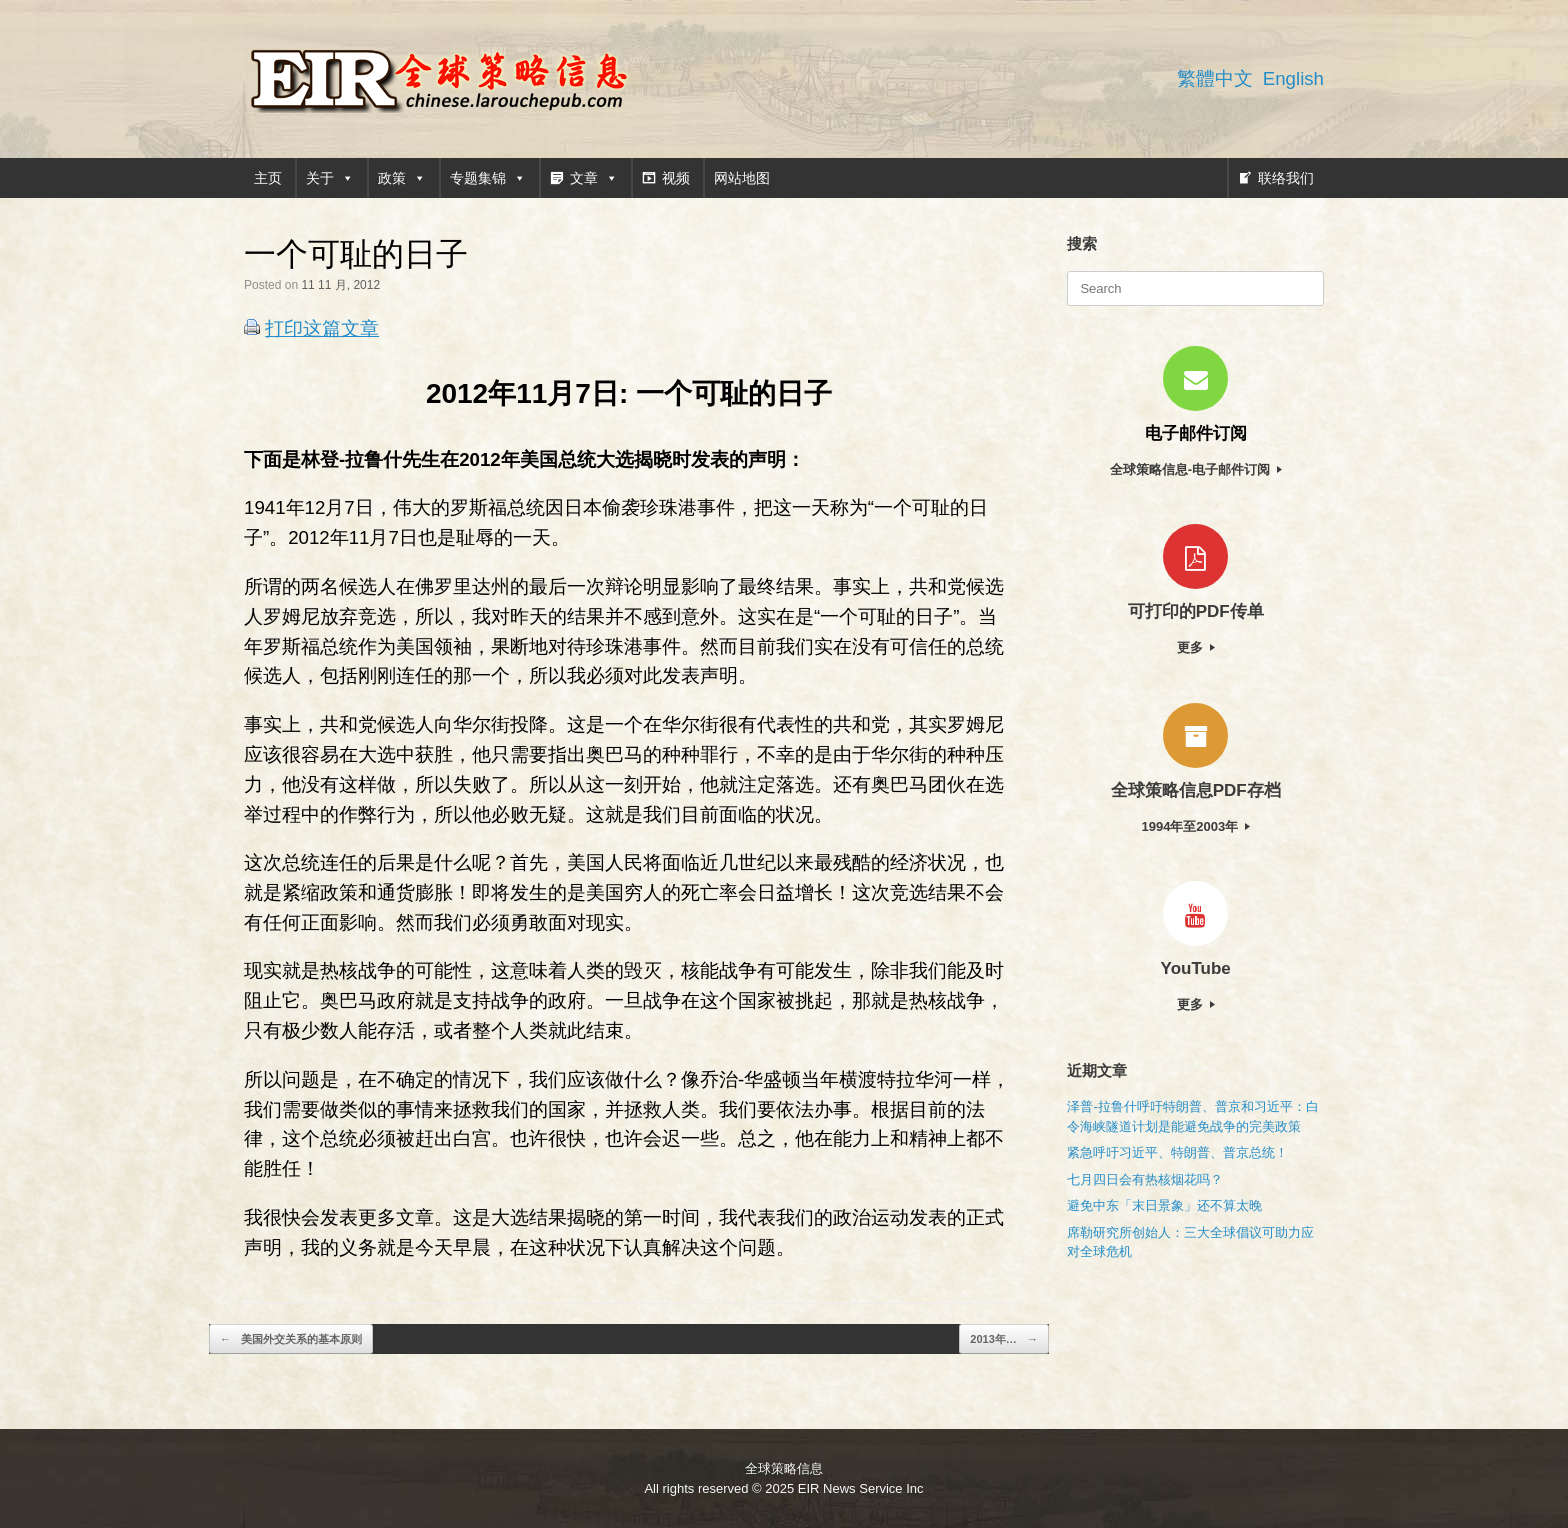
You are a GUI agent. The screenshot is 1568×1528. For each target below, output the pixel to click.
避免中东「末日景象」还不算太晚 (1164, 1205)
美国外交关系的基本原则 (291, 1339)
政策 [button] (402, 178)
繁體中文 (1215, 78)
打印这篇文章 (322, 328)
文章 (594, 178)
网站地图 (742, 178)
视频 (676, 178)
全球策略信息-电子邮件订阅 (1196, 469)
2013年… (1004, 1339)
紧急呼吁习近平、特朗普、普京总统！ (1177, 1152)
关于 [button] (330, 178)
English (1293, 78)
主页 (268, 178)
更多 (1196, 647)
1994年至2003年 (1195, 826)
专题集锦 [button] (488, 178)
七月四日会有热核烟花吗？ (1145, 1179)
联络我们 (1286, 178)
